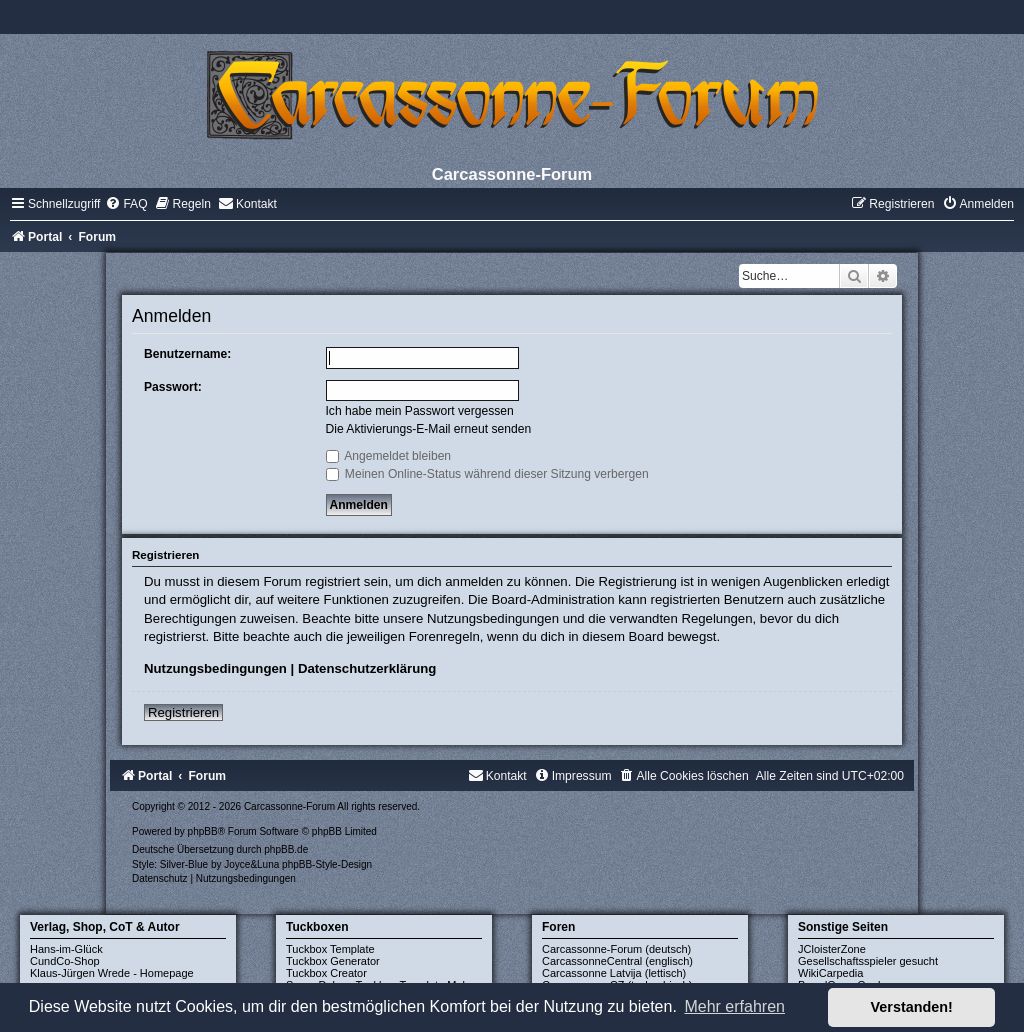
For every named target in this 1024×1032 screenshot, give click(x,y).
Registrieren (183, 712)
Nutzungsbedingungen (215, 668)
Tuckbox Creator (326, 973)
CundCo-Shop (65, 961)
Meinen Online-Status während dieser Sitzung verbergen (487, 474)
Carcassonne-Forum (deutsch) (616, 949)
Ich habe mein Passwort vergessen (420, 411)
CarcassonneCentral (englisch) (617, 961)
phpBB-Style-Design (327, 864)
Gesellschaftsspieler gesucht (868, 961)
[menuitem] (126, 204)
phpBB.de (286, 849)
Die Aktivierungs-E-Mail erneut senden (429, 429)
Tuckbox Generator (333, 961)
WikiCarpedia (830, 973)
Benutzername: (187, 354)
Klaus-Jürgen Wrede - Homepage (112, 973)
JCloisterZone (832, 949)
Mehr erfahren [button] (734, 1006)
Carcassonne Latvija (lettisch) (614, 973)
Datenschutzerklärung (367, 668)
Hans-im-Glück (66, 949)
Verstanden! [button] (912, 1007)
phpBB (203, 831)
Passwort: (173, 387)
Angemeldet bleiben (389, 456)
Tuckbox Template (330, 949)
